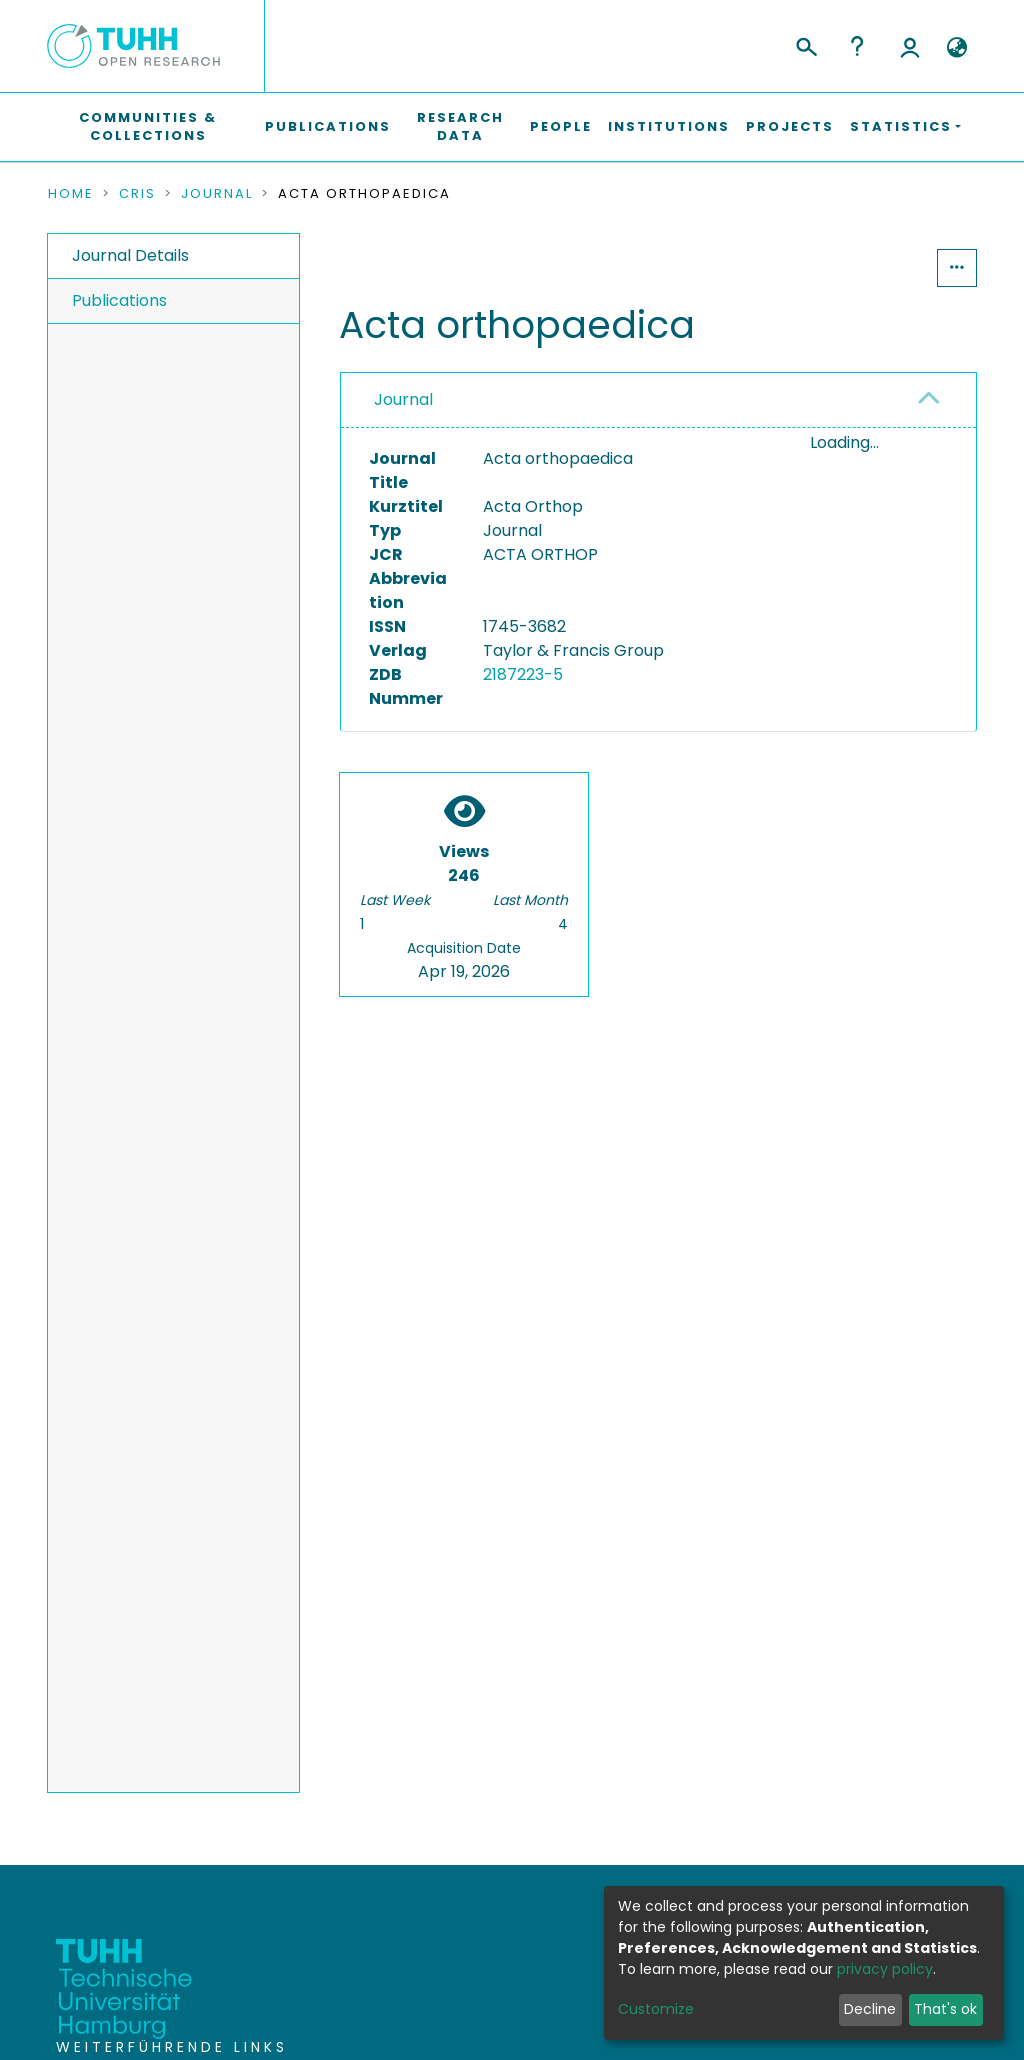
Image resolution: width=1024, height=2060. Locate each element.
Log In (910, 46)
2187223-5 (523, 674)
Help (857, 46)
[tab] (658, 400)
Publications (328, 126)
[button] (956, 48)
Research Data (460, 126)
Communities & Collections (148, 126)
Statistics (876, 267)
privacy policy (885, 1969)
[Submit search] (805, 44)
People (561, 126)
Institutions (669, 126)
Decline (870, 2009)
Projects (790, 126)
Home (71, 194)
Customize (656, 2009)
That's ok (945, 2009)
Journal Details (130, 255)
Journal (217, 194)
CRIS (137, 194)
